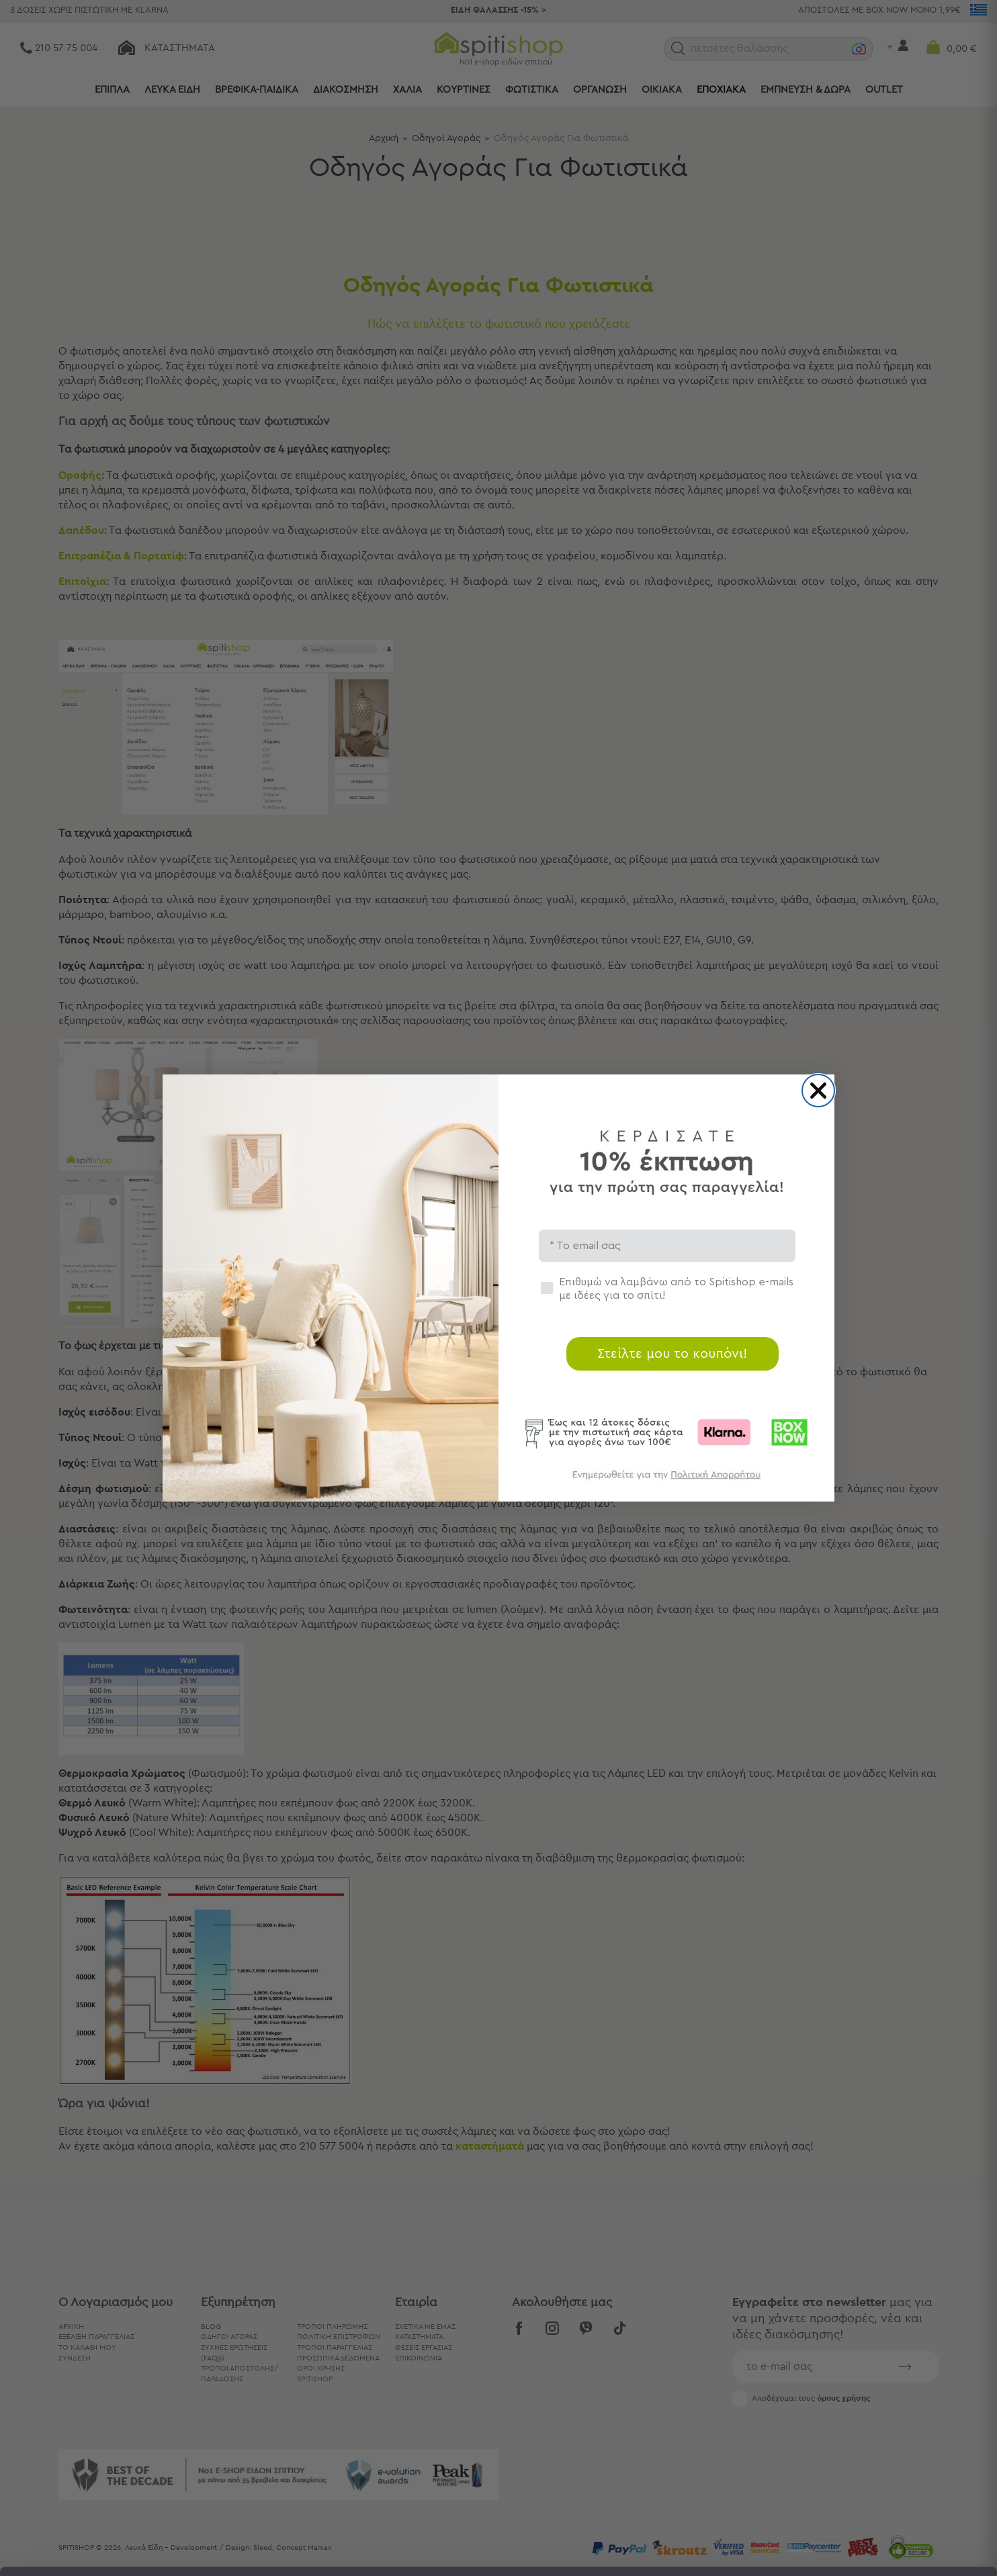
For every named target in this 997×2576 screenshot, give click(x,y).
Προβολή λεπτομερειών (741, 2549)
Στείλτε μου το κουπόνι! (672, 1354)
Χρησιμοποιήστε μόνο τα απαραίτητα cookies (885, 2479)
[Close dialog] (818, 1090)
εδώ (555, 2464)
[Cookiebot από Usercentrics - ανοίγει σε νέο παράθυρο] (87, 2550)
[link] (666, 1481)
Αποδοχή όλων (884, 2427)
